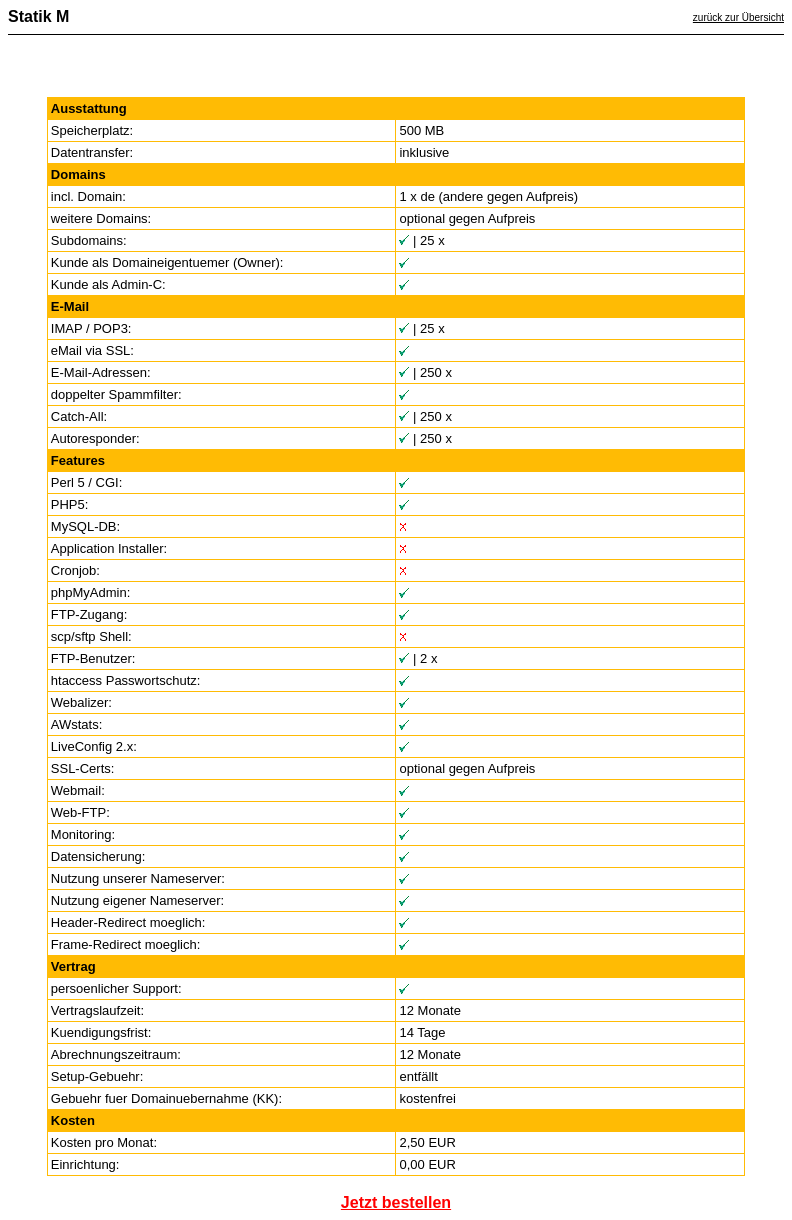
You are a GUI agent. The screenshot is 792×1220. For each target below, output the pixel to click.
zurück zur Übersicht (738, 17)
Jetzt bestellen (396, 1202)
